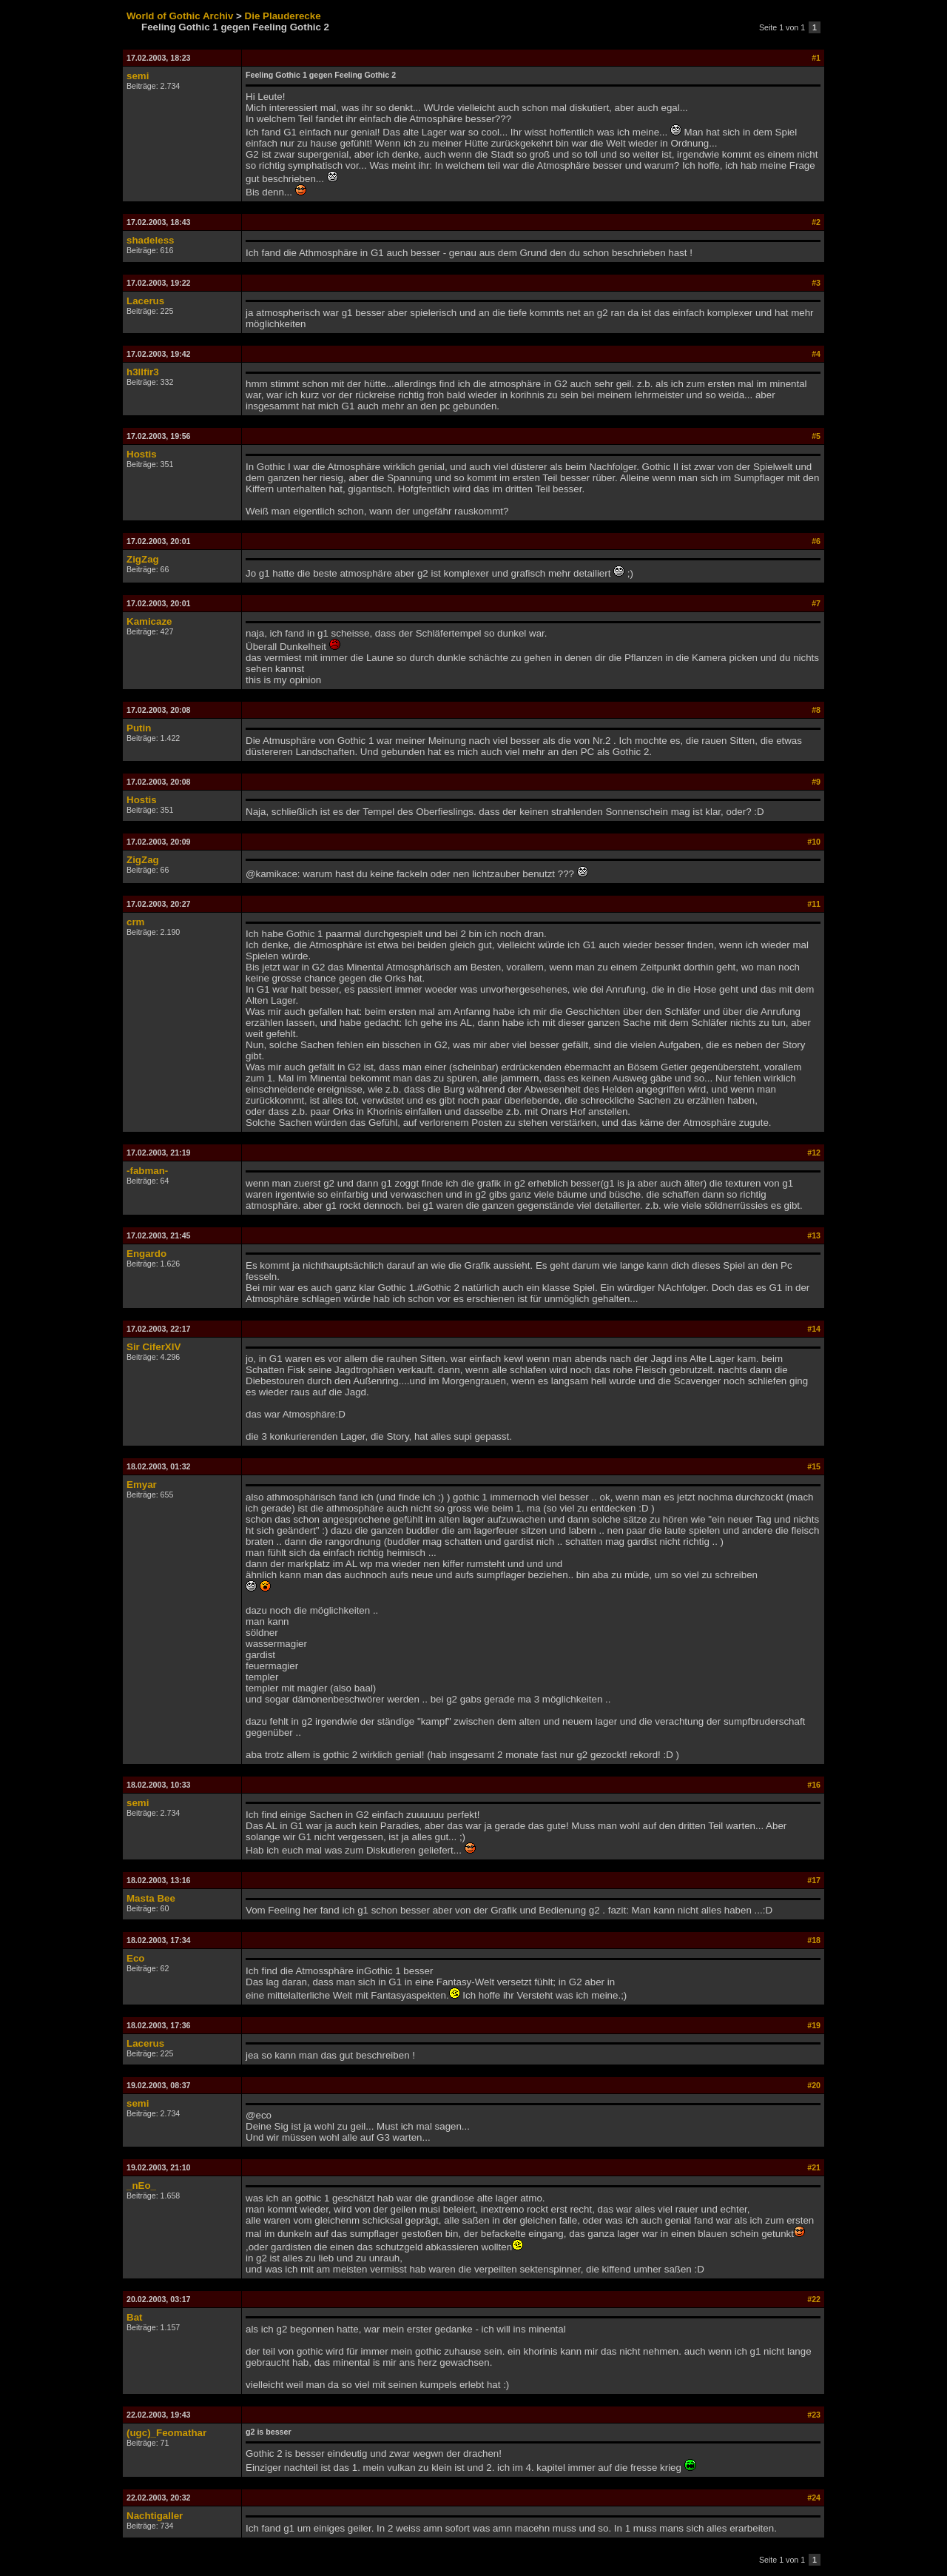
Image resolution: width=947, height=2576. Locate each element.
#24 (813, 2497)
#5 (816, 436)
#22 (813, 2299)
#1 (816, 57)
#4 (816, 353)
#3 (816, 282)
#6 (816, 541)
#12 (813, 1152)
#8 (816, 709)
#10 (813, 841)
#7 (816, 603)
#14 (813, 1328)
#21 (813, 2167)
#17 (813, 1880)
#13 (813, 1235)
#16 (813, 1784)
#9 (816, 781)
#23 (813, 2414)
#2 (816, 222)
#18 (813, 1940)
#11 (813, 903)
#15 (813, 1466)
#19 (813, 2025)
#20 (813, 2085)
